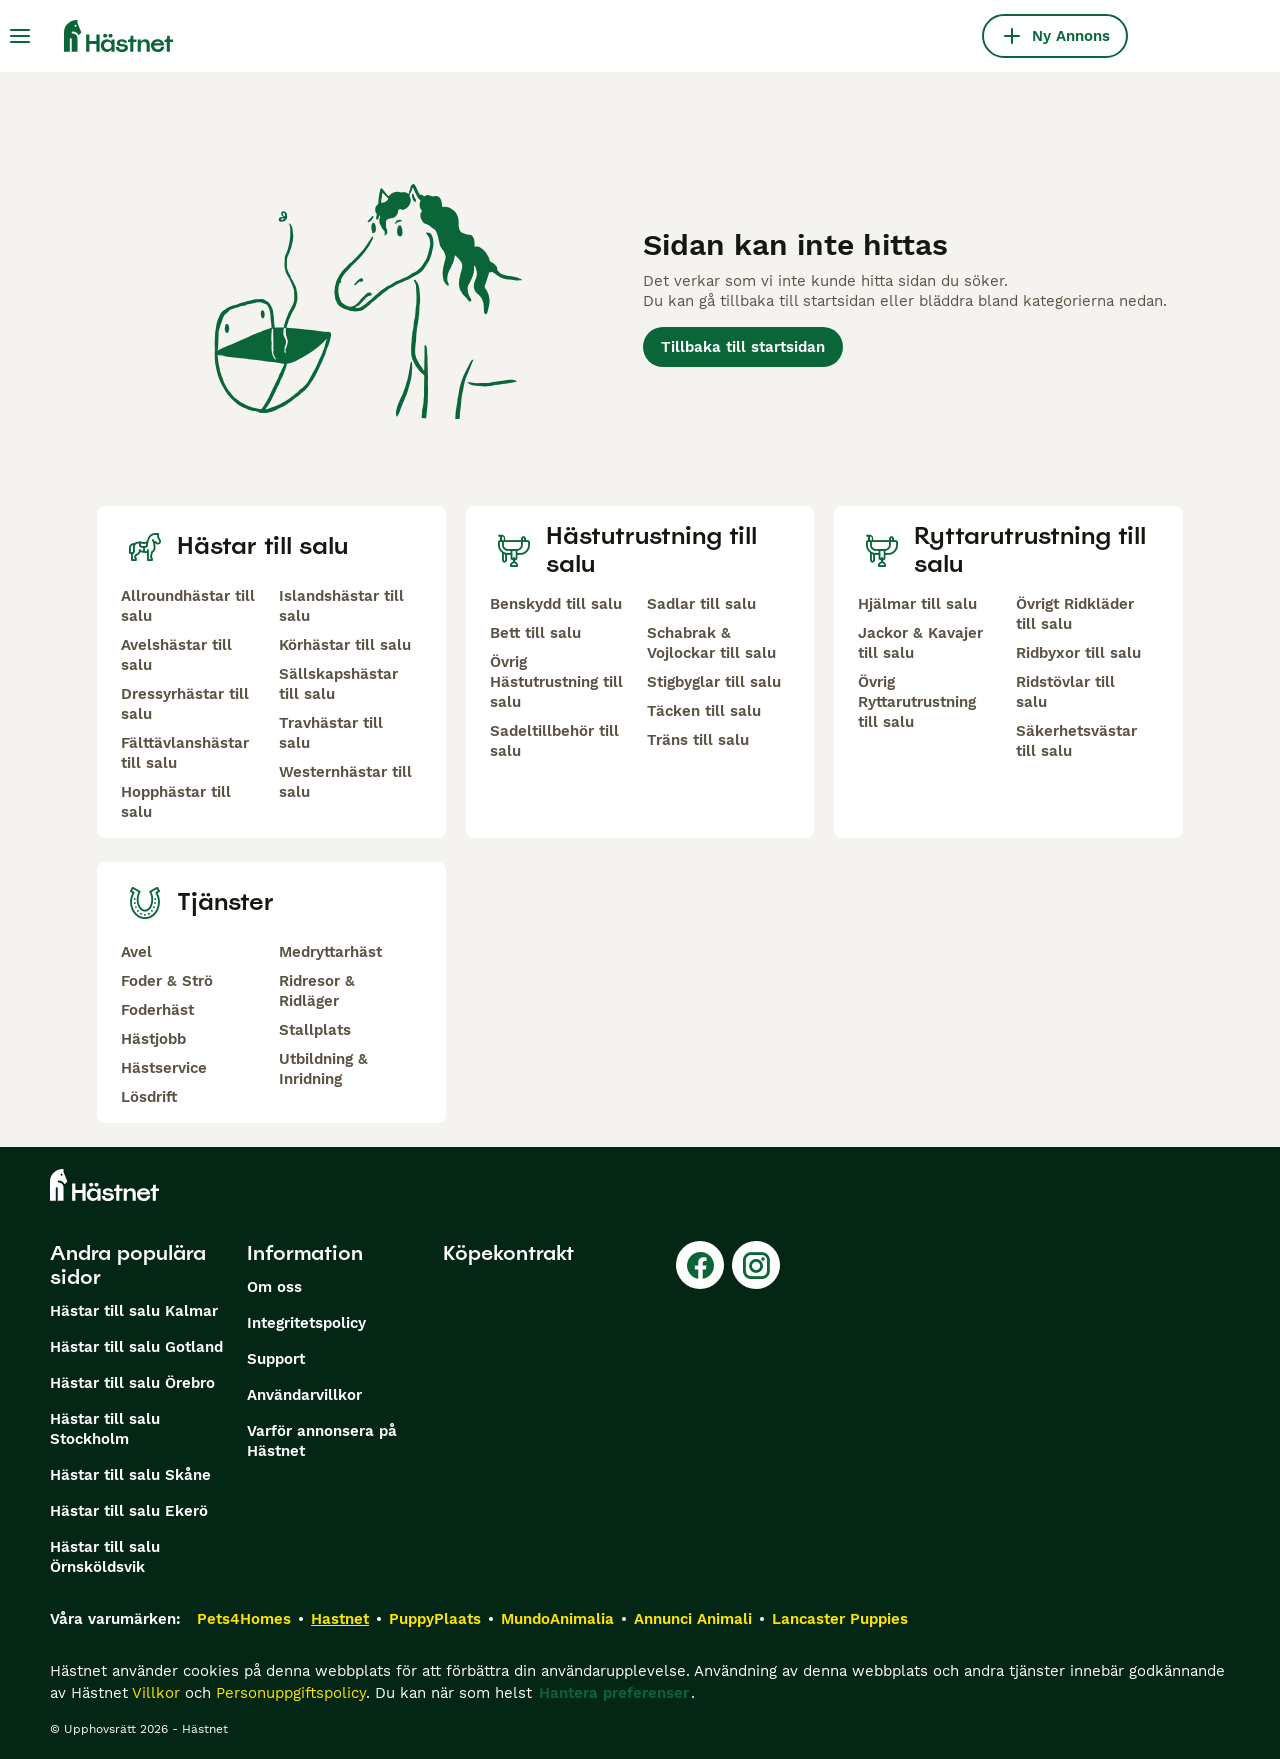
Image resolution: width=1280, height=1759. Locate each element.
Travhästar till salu (331, 733)
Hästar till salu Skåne (130, 1475)
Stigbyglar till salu (714, 682)
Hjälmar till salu (917, 604)
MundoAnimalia (557, 1619)
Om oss (274, 1287)
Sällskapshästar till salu (338, 684)
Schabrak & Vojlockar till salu (711, 643)
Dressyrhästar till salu (185, 704)
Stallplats (315, 1030)
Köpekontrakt (508, 1253)
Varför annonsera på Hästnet (322, 1441)
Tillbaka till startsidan (743, 347)
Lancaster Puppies (840, 1619)
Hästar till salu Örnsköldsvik (105, 1557)
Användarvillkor (304, 1395)
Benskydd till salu (556, 604)
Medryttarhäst (330, 952)
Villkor (156, 1693)
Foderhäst (157, 1010)
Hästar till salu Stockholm (105, 1429)
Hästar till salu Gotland (136, 1347)
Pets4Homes (244, 1619)
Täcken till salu (704, 711)
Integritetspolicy (306, 1323)
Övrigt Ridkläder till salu (1075, 614)
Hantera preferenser (614, 1693)
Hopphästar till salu (176, 802)
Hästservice (164, 1068)
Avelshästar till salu (176, 655)
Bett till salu (535, 633)
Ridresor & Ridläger (317, 991)
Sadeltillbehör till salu (554, 741)
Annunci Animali (693, 1619)
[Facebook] (700, 1265)
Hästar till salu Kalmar (134, 1311)
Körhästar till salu (345, 645)
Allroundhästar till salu (188, 606)
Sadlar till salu (701, 604)
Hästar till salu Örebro (132, 1383)
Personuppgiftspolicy (291, 1693)
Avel (136, 952)
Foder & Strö (167, 981)
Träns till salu (698, 740)
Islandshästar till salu (341, 606)
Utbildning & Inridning (323, 1069)
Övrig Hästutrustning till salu (556, 682)
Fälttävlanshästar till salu (185, 753)
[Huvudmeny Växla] (20, 36)
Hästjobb (153, 1039)
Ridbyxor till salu (1078, 653)
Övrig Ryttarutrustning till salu (917, 702)
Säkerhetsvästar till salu (1076, 741)
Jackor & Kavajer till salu (920, 643)
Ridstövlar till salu (1065, 692)
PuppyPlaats (435, 1619)
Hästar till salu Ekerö (129, 1511)
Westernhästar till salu (345, 782)
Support (276, 1359)
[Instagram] (756, 1265)
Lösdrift (149, 1097)
